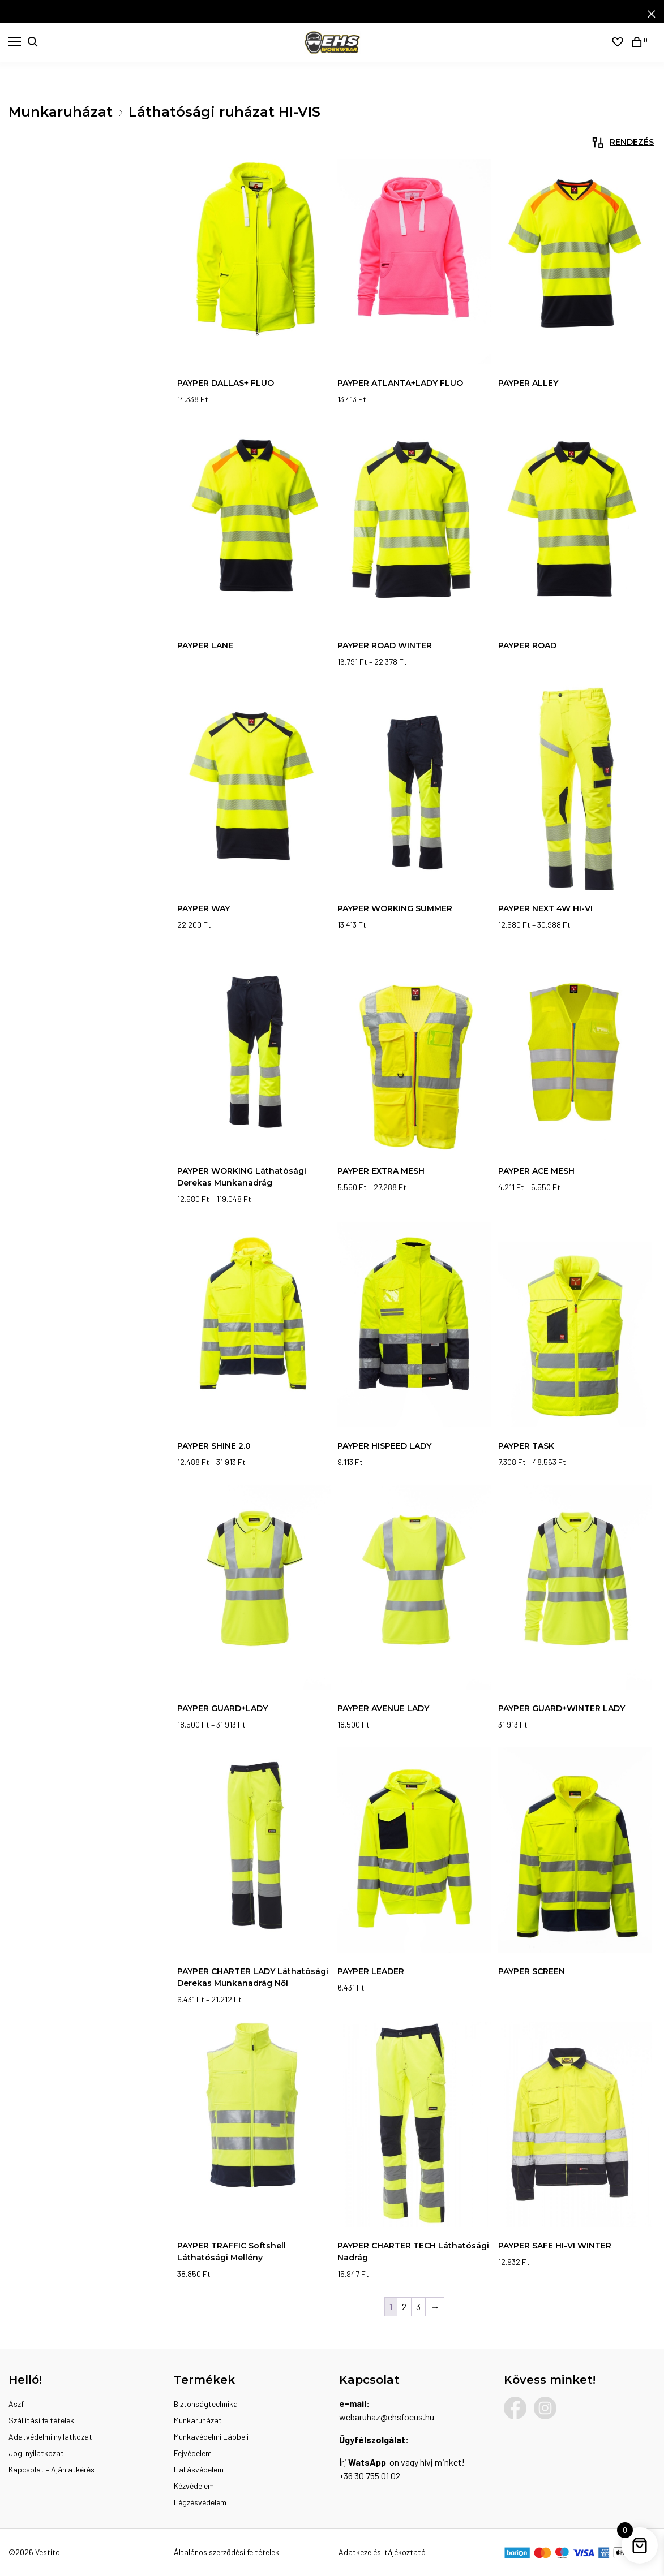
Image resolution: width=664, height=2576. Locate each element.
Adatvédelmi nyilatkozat (50, 2436)
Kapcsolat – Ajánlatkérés (51, 2469)
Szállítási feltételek (41, 2420)
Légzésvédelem (200, 2502)
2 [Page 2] (404, 2306)
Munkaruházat (60, 112)
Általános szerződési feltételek (226, 2552)
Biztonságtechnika (206, 2404)
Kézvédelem (194, 2486)
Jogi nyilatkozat (36, 2453)
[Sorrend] (594, 143)
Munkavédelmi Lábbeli (211, 2436)
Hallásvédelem (199, 2469)
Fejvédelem (193, 2453)
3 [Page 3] (418, 2306)
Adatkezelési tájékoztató (382, 2552)
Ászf (16, 2404)
